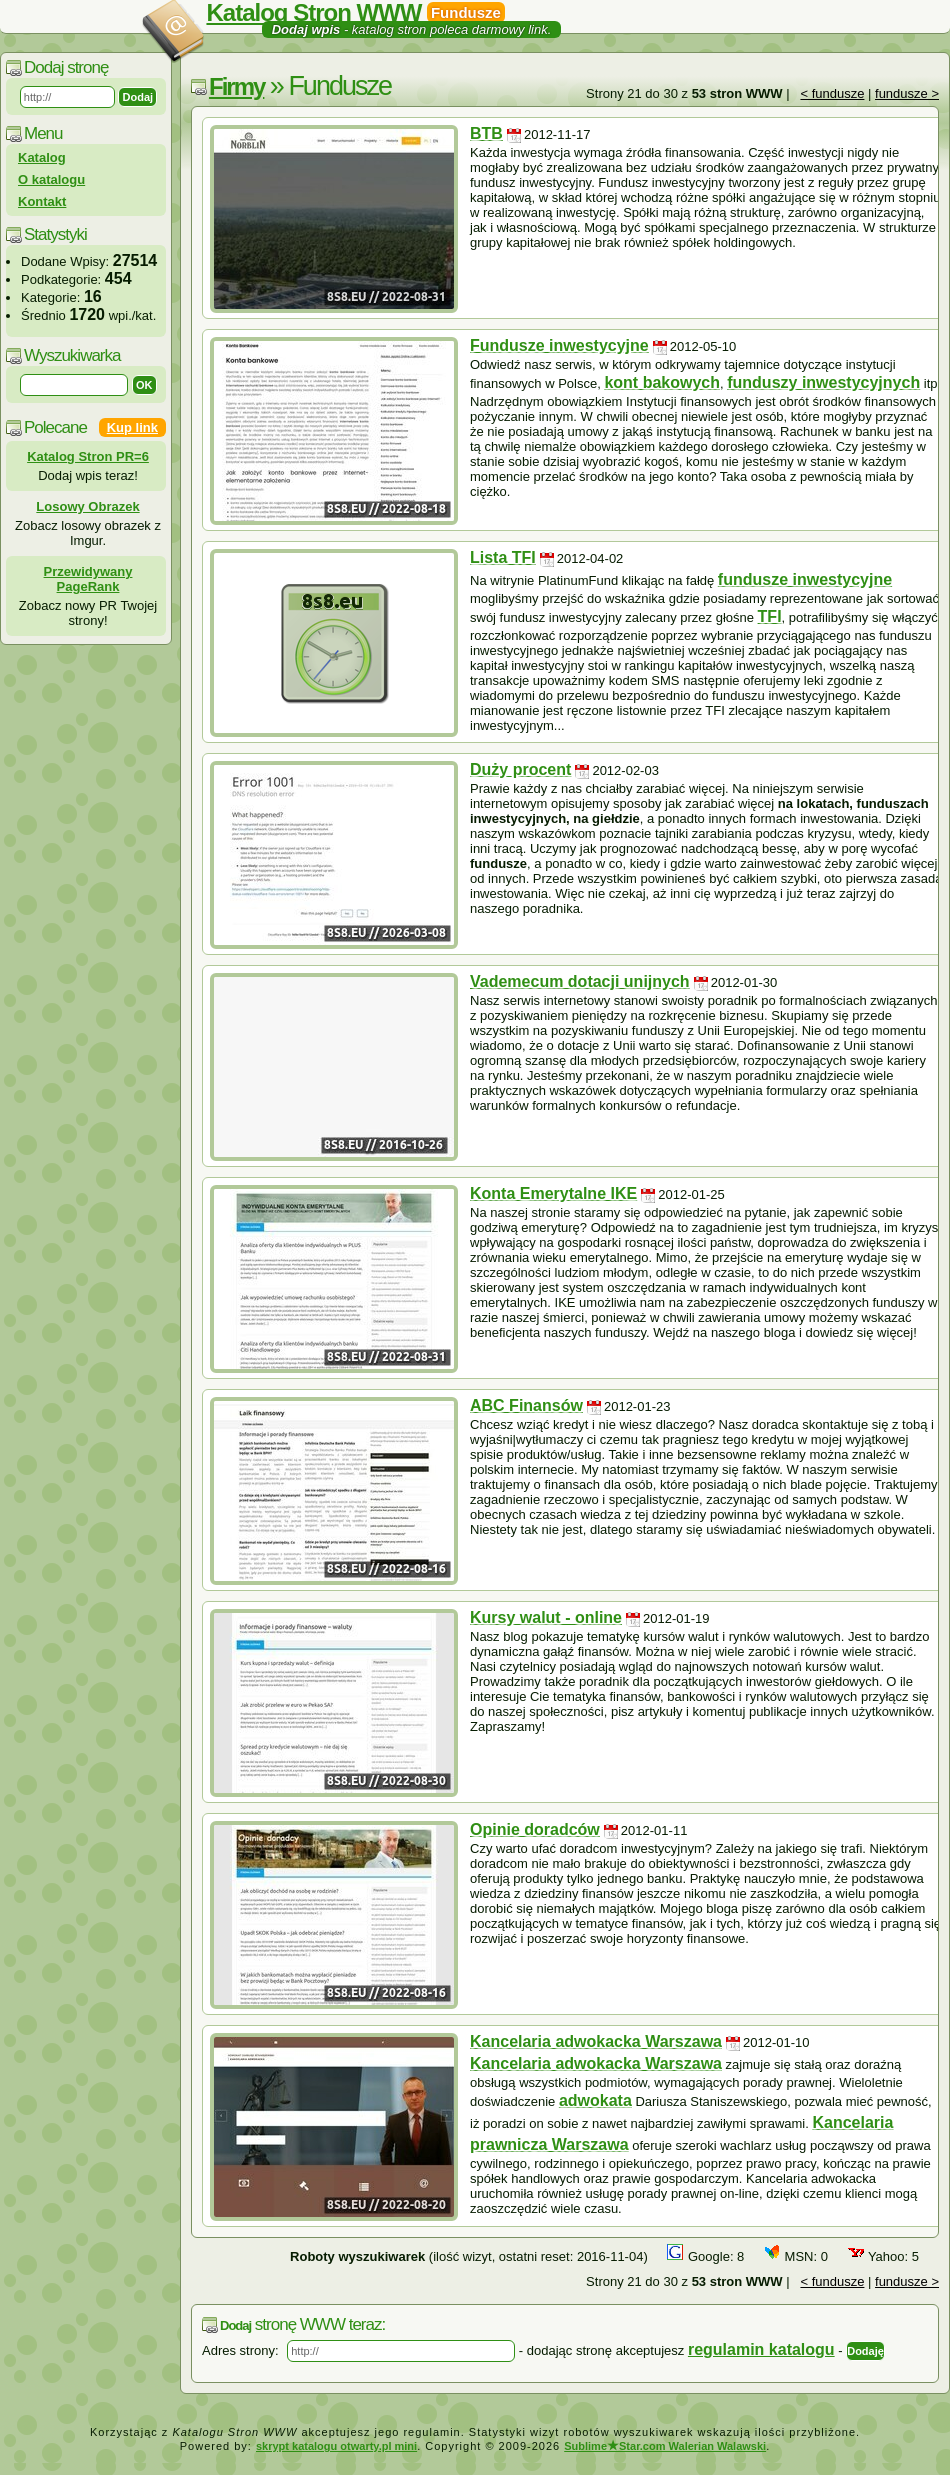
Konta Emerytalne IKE (553, 1193)
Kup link (132, 427)
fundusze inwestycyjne (805, 579)
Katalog (42, 157)
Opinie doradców (535, 1829)
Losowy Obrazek (87, 506)
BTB (486, 133)
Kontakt (42, 201)
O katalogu (51, 179)
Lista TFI (503, 557)
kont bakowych (662, 382)
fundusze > (907, 93)
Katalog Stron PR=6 (88, 456)
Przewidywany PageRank (88, 579)
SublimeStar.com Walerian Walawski (665, 2446)
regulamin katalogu (761, 2349)
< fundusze (832, 93)
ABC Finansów (526, 1405)
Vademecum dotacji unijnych (580, 981)
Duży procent (520, 769)
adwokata (595, 2100)
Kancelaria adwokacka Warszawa (596, 2041)
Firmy (236, 86)
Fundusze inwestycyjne (559, 345)
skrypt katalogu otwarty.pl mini (336, 2446)
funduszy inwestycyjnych (823, 382)
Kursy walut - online (546, 1617)
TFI (770, 616)
